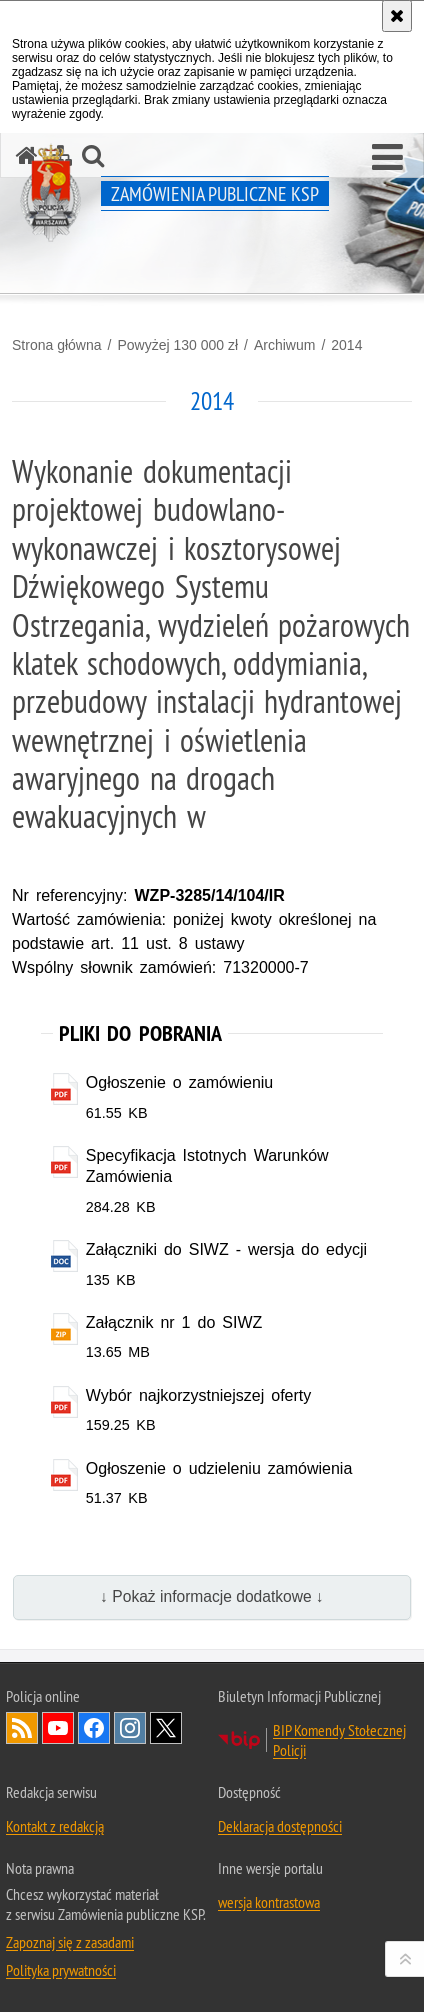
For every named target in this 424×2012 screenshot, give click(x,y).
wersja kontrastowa (269, 1902)
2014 (346, 345)
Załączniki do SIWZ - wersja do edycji (226, 1249)
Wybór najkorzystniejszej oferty (199, 1395)
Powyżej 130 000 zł (177, 345)
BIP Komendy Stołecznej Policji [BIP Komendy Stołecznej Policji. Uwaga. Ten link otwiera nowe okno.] (339, 1740)
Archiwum (284, 345)
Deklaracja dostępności (280, 1826)
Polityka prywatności (61, 1970)
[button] (387, 158)
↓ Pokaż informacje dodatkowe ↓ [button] (212, 1596)
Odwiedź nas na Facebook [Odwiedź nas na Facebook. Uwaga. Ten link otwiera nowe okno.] (94, 1728)
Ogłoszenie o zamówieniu (179, 1082)
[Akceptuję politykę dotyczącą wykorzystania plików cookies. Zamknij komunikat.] (397, 16)
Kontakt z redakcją (55, 1826)
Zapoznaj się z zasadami (70, 1942)
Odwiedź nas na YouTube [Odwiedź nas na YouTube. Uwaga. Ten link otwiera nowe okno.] (58, 1728)
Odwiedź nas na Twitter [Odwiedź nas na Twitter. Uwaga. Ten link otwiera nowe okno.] (166, 1728)
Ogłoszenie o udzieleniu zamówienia (219, 1468)
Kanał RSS (22, 1728)
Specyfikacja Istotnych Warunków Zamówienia (207, 1166)
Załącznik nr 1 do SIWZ (174, 1322)
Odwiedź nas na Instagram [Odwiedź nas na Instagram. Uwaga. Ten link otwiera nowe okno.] (130, 1728)
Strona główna (57, 345)
